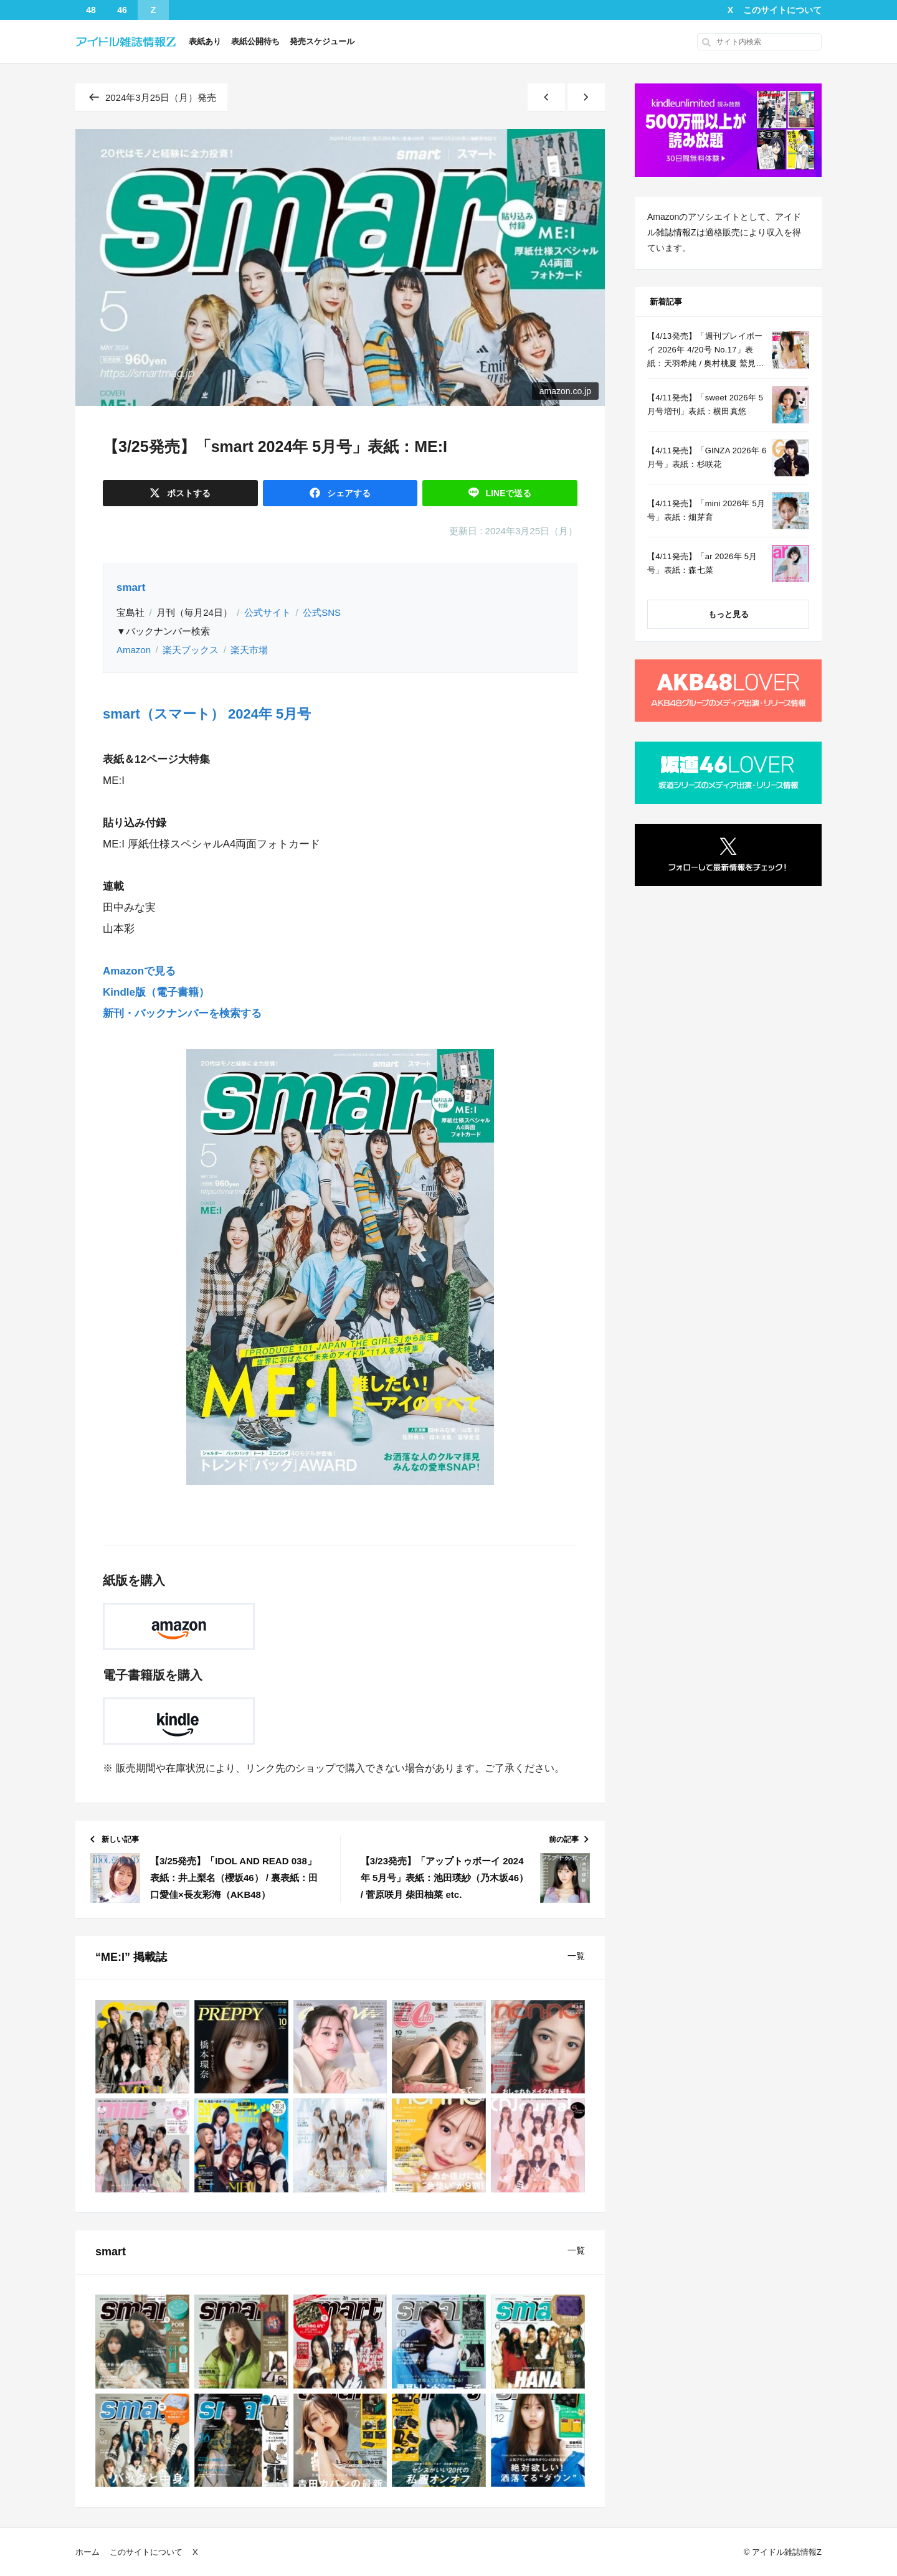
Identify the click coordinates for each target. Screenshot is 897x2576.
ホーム (87, 2552)
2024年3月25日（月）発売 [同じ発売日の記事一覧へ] (151, 97)
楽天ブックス (191, 649)
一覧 (576, 1956)
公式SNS (322, 612)
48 (91, 10)
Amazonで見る (139, 971)
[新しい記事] (546, 97)
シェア (348, 493)
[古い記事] (586, 97)
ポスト (187, 493)
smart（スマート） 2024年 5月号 (207, 714)
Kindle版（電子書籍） (156, 992)
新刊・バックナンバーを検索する (182, 1013)
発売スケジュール (322, 41)
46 (122, 10)
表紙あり (205, 41)
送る (507, 493)
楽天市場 (249, 649)
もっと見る (728, 614)
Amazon (133, 649)
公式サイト (267, 612)
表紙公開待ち (255, 41)
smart (130, 587)
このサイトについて (782, 10)
